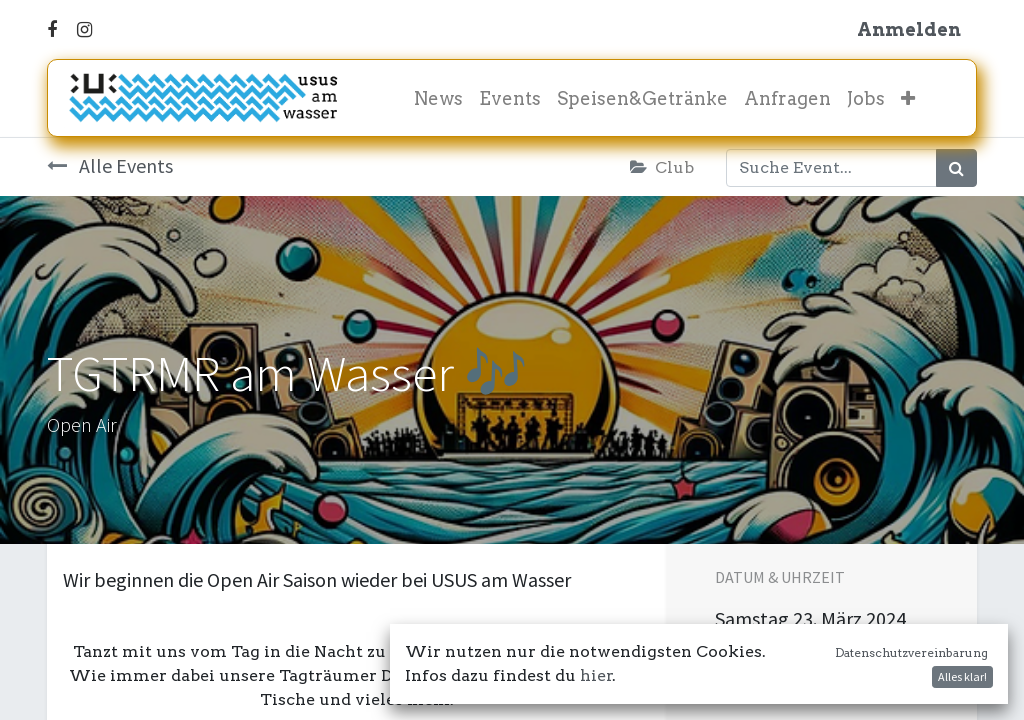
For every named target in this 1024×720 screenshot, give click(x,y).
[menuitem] (438, 98)
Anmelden (909, 29)
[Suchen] (956, 168)
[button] (908, 98)
